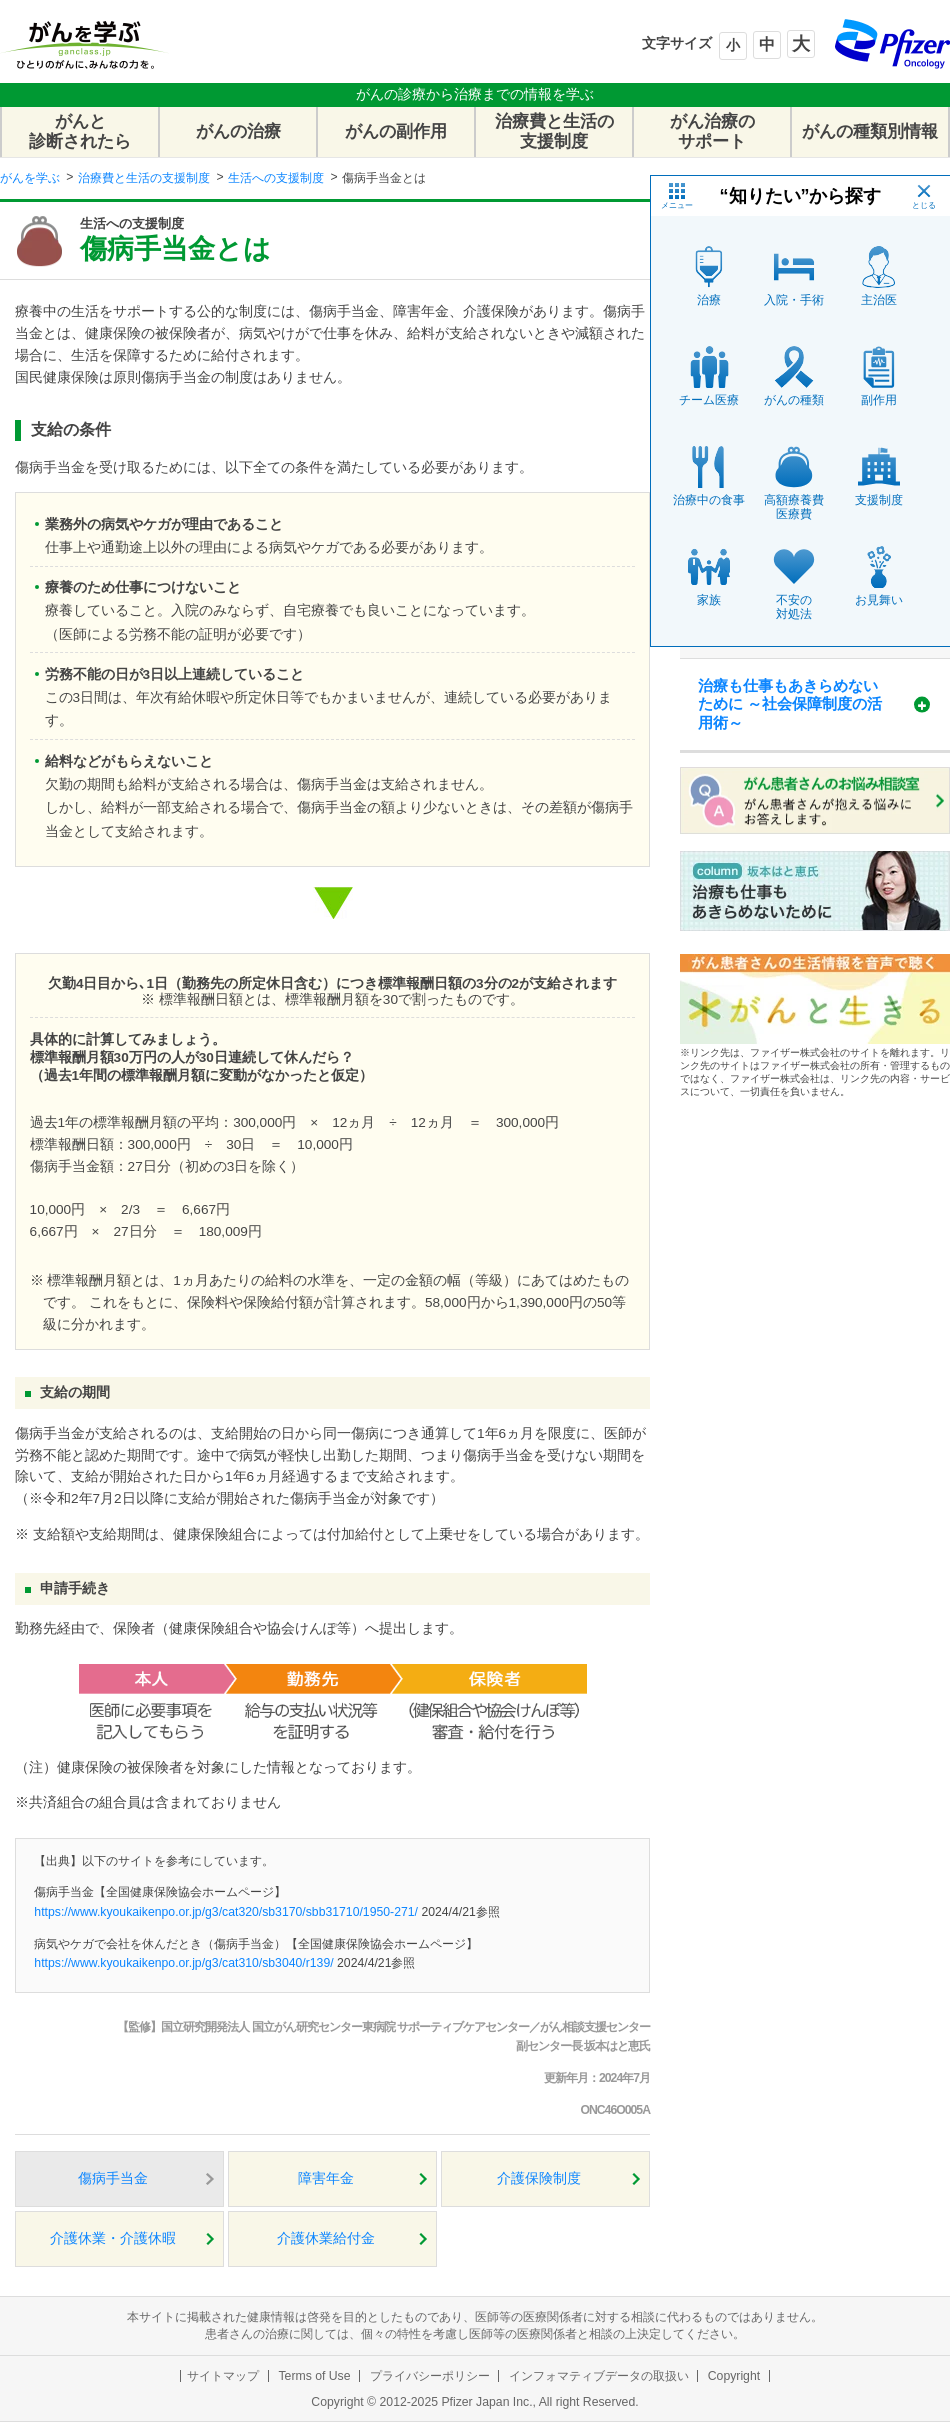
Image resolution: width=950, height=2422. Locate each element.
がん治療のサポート (712, 131)
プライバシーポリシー (430, 2376)
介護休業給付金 (326, 2238)
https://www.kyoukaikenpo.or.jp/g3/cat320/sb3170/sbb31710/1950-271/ (226, 1912)
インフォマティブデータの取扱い (599, 2376)
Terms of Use (314, 2376)
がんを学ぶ (30, 178)
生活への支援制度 (276, 178)
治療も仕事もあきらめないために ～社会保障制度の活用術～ (790, 704)
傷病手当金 (113, 2178)
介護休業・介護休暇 (113, 2238)
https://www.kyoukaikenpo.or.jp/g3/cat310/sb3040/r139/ (183, 1963)
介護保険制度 (539, 2178)
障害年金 (326, 2178)
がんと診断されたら (80, 131)
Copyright (734, 2376)
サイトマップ (223, 2376)
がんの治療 (238, 131)
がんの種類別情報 (870, 131)
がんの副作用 (396, 131)
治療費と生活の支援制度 (554, 131)
